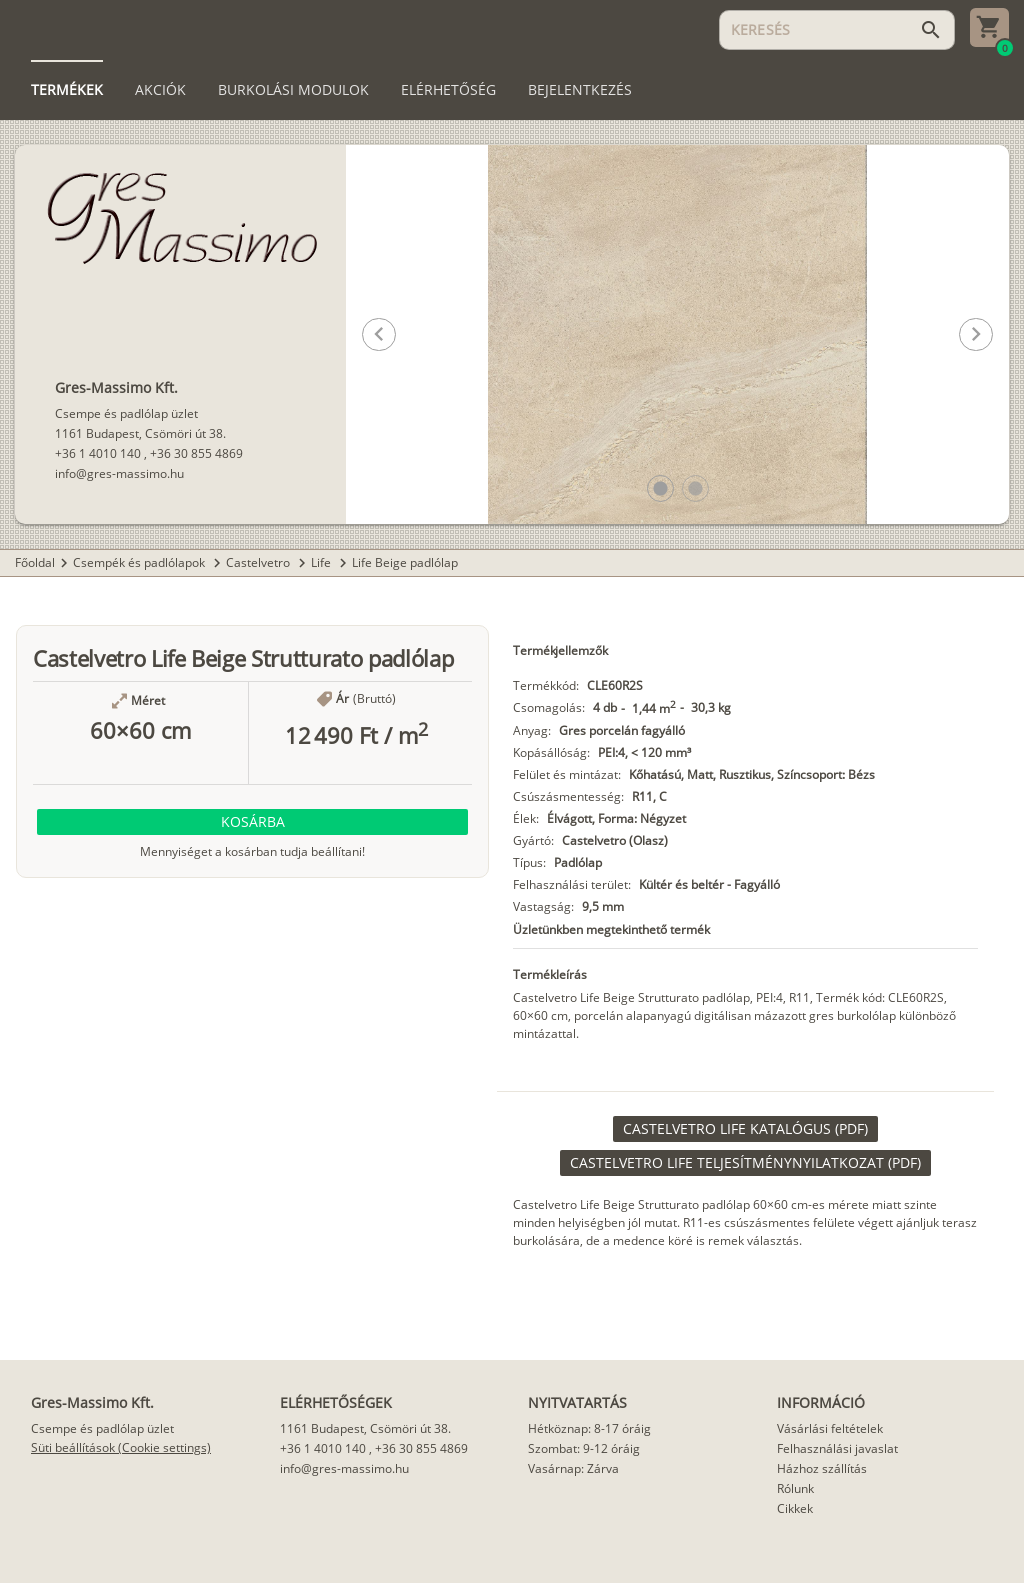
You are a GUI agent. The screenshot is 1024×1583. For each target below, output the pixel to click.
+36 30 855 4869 (196, 453)
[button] (660, 488)
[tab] (67, 90)
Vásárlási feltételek (830, 1428)
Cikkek (795, 1508)
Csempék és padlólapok (140, 562)
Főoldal (35, 562)
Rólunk (795, 1488)
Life (322, 562)
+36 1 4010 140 (98, 453)
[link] (745, 1129)
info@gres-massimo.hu (119, 473)
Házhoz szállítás (822, 1468)
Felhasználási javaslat (837, 1448)
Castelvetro (259, 562)
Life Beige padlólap (405, 562)
